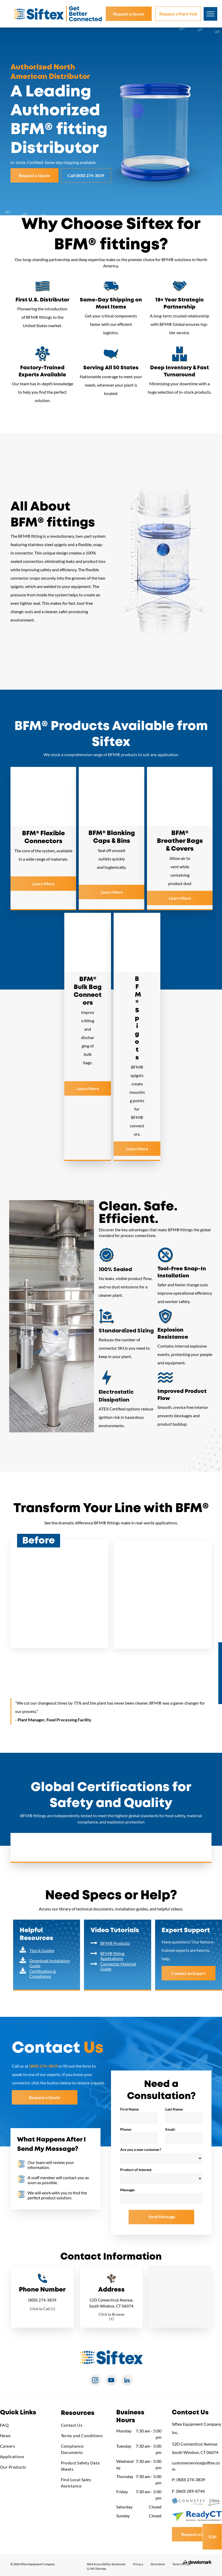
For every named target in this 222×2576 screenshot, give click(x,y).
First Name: (129, 2109)
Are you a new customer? (140, 2149)
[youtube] (111, 2381)
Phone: (126, 2129)
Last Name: (174, 2109)
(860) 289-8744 (190, 2491)
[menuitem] (25, 2425)
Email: (170, 2129)
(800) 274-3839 (42, 2300)
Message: (127, 2190)
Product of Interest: (136, 2169)
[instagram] (95, 2381)
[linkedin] (127, 2381)
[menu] (210, 14)
